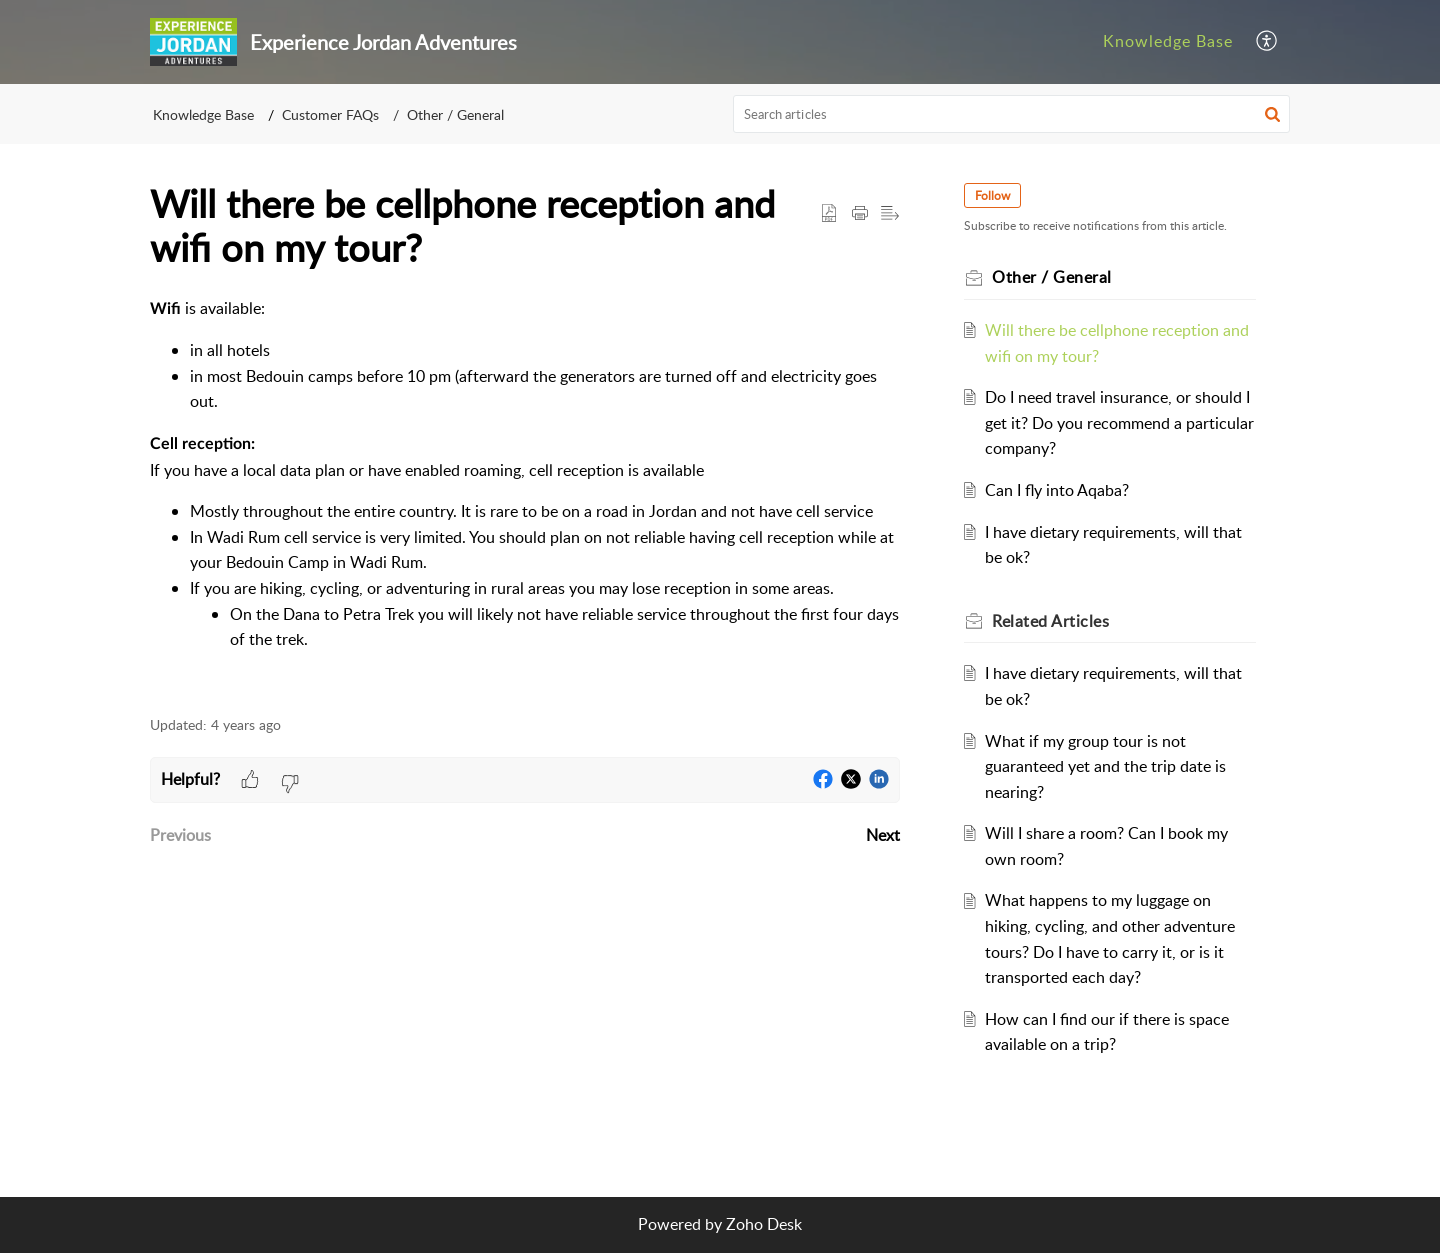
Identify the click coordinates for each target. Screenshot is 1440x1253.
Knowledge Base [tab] (1168, 41)
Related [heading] (1050, 621)
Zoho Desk (764, 1224)
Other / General (455, 114)
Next (883, 835)
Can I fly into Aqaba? (1057, 490)
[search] (1012, 114)
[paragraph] (525, 495)
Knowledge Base (203, 114)
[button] (1267, 42)
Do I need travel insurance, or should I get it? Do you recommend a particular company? (1119, 422)
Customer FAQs (330, 114)
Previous (180, 835)
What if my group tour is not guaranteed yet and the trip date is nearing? (1105, 766)
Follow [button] (992, 195)
